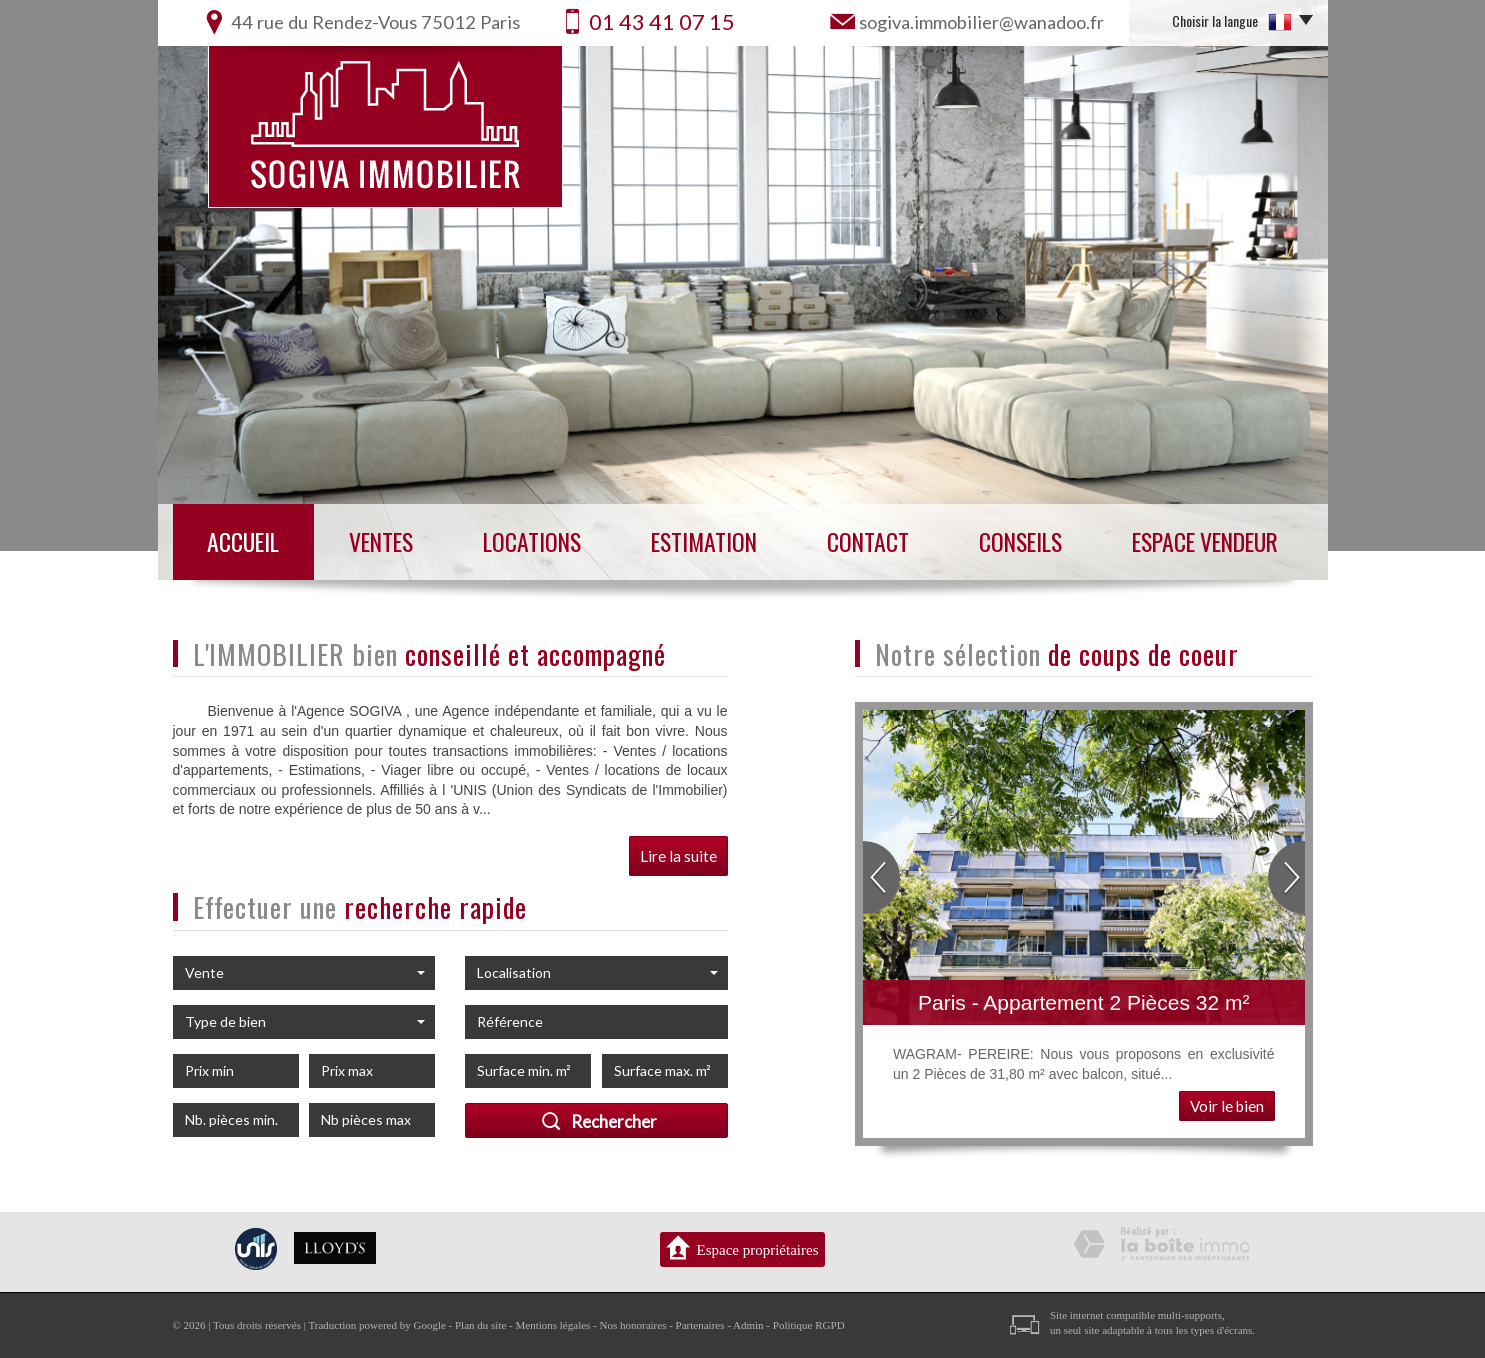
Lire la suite (678, 856)
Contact (868, 541)
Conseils (1020, 541)
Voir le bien (1227, 1106)
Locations (532, 541)
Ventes (381, 541)
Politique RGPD (809, 1325)
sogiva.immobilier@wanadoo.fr (981, 22)
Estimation (704, 541)
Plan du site (480, 1325)
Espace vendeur (1205, 541)
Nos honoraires (633, 1325)
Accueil (243, 541)
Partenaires (700, 1325)
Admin (748, 1325)
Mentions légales (553, 1325)
